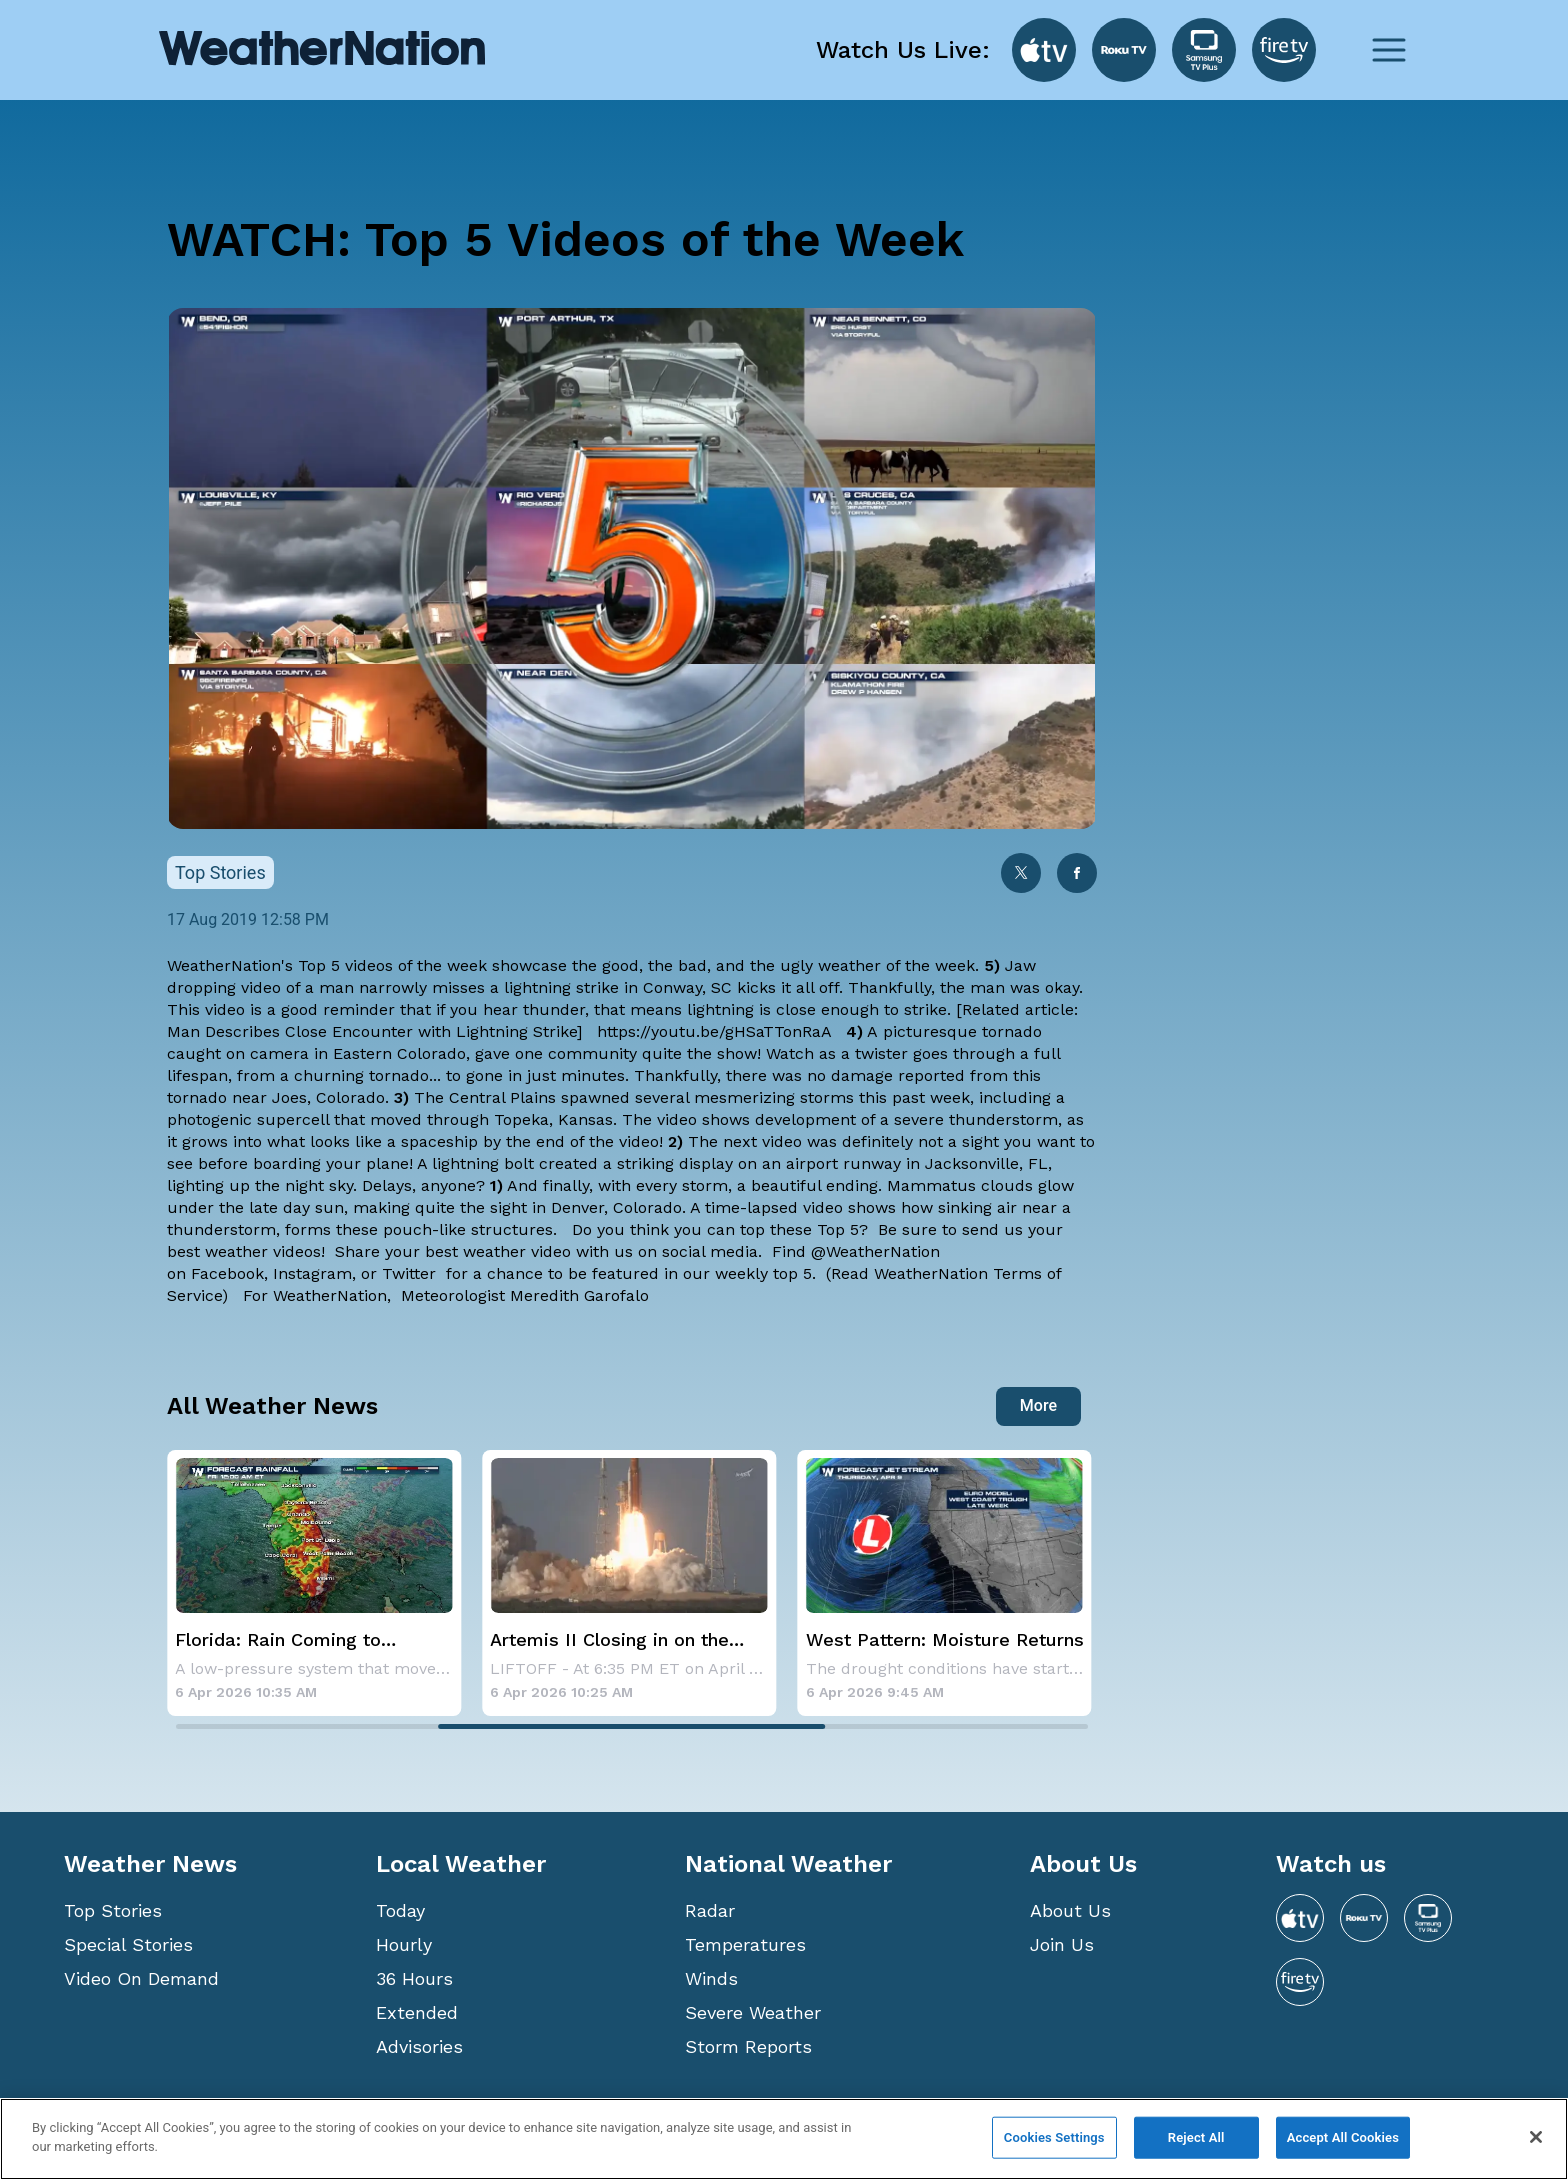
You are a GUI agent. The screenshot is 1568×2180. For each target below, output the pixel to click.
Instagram (312, 1273)
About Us (1070, 1910)
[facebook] (1077, 875)
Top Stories (113, 1910)
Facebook (227, 1273)
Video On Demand (141, 1978)
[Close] (1536, 2137)
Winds (711, 1978)
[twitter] (1021, 875)
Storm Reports (748, 2046)
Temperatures (745, 1944)
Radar (710, 1910)
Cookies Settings (1054, 2137)
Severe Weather (753, 2012)
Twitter (411, 1273)
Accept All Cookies (1343, 2137)
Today (400, 1910)
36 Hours (414, 1978)
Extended (417, 2012)
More (1038, 1405)
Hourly (404, 1944)
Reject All (1196, 2137)
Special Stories (128, 1944)
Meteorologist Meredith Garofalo (525, 1295)
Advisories (419, 2046)
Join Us (1062, 1944)
